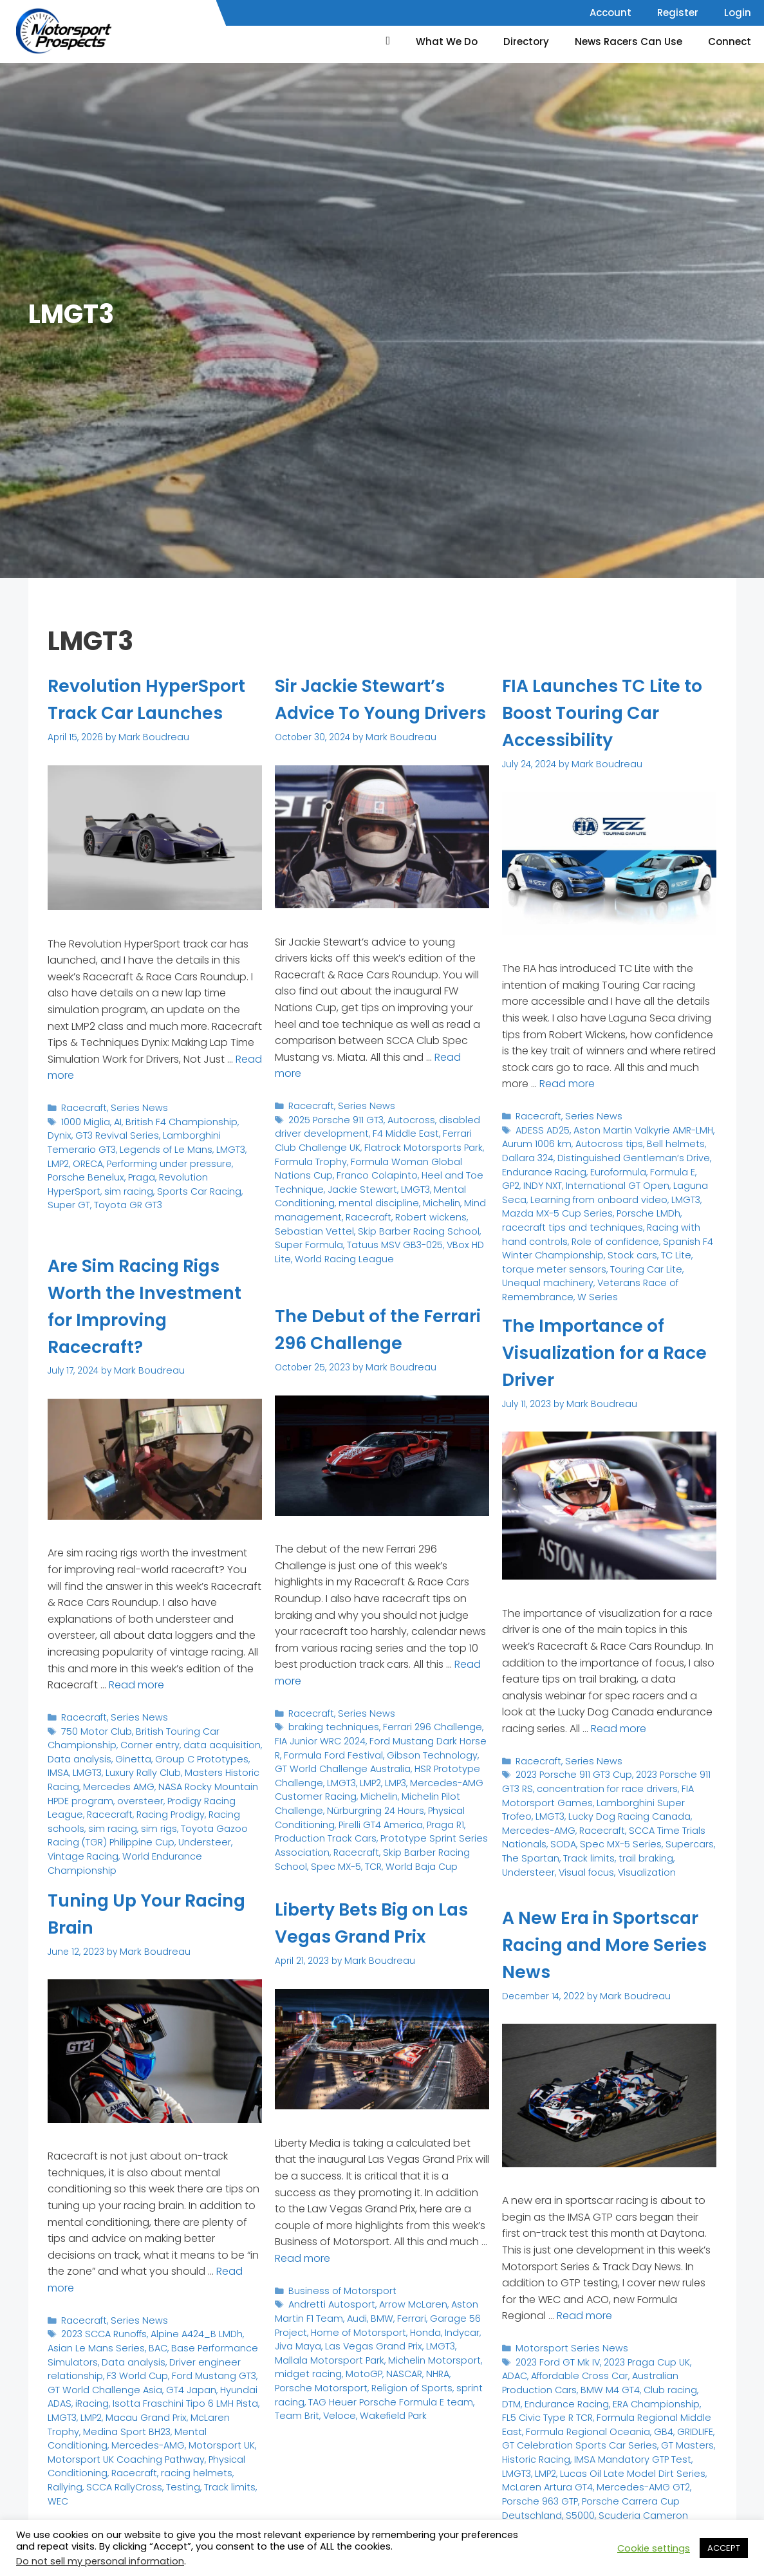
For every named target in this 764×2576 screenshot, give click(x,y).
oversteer (110, 1795)
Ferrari (404, 2316)
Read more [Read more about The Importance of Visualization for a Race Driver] (618, 1728)
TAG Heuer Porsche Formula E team (378, 2387)
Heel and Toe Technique (409, 1197)
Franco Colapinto (313, 1197)
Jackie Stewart (306, 1210)
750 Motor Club (94, 1729)
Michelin (371, 1224)
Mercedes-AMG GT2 (546, 2478)
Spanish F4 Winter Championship (629, 1233)
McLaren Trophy (188, 2411)
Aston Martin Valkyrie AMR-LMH (638, 1128)
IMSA (247, 1756)
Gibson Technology (413, 1752)
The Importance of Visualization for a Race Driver (591, 1352)
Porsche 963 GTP (630, 2478)
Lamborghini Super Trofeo (644, 1799)
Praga (60, 1199)
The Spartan (686, 1839)
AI (116, 1147)
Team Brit (435, 2395)
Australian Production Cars (656, 2373)
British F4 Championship (176, 1147)
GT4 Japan (168, 2385)
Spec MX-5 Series (568, 1839)
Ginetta (126, 1756)
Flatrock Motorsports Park (392, 1171)
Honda (414, 2329)
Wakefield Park (341, 2408)
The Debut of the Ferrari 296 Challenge (379, 1329)
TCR (368, 1857)
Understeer (139, 1834)
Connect (729, 41)
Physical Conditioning (95, 2450)
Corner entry (144, 1743)
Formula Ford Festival (321, 1752)
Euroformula (613, 1167)
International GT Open (591, 1181)
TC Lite (566, 1246)
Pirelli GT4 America (375, 1817)
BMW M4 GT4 (529, 2386)
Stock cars (525, 1246)
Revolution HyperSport (125, 1199)
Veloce (290, 2408)
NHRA (395, 2368)
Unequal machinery (582, 1259)
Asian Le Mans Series (93, 2345)
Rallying (64, 2464)
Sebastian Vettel (428, 1237)
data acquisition (211, 1743)
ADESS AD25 (542, 1128)
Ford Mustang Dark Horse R (410, 1738)
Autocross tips (603, 1141)
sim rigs (96, 1821)
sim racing (200, 1199)
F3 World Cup (132, 2372)
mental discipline (312, 1224)
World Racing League (441, 1263)
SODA (514, 1839)
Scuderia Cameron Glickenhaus (597, 2497)
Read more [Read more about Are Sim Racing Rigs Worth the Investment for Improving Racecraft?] (136, 1684)
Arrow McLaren (405, 2303)
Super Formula (405, 1250)
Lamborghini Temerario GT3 (189, 1160)
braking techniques (330, 1725)
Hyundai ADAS (226, 2385)
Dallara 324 (526, 1154)
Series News (134, 1134)
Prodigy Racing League (185, 1795)
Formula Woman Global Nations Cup (388, 1184)
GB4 (552, 2426)
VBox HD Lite (364, 1263)
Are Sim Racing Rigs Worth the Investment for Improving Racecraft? (155, 1306)
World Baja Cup (415, 1857)
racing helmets (226, 2450)
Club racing (586, 2386)
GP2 (698, 1167)
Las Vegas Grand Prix (347, 2342)
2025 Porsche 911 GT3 (335, 1145)
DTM (625, 2386)
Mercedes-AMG (225, 2424)
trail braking (579, 1851)
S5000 (634, 2491)
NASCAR (362, 2368)
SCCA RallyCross (120, 2464)
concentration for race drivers (602, 1786)
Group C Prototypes (190, 1756)
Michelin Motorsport (390, 2355)
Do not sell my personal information (100, 2561)
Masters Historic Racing (206, 1768)
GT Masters (575, 2439)
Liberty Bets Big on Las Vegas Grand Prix (377, 1923)
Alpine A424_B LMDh (192, 2332)
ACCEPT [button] (723, 2548)
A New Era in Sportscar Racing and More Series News (608, 1944)
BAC (151, 2345)
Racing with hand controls (613, 1220)
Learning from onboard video (565, 1194)
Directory (526, 41)
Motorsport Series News (567, 2347)
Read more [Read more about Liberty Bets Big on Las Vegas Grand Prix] (302, 2257)
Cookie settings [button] (653, 2548)
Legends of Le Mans (91, 1173)
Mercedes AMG (81, 1782)
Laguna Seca (673, 1181)
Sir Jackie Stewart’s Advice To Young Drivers (370, 712)
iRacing (64, 2398)
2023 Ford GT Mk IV (556, 2360)
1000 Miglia (84, 1147)
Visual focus (687, 1851)
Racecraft (82, 1134)
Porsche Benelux (205, 1187)
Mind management (435, 1224)
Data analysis (77, 1756)
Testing (176, 2464)
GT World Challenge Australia (373, 1758)
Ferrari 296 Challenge (424, 1725)
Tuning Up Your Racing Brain (122, 1914)
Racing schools (196, 1808)
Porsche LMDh (593, 1207)
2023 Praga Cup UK (643, 2360)
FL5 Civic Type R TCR (666, 2400)
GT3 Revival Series (87, 1160)
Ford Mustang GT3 (205, 2372)
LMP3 (391, 1778)
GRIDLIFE (583, 2426)
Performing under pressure (106, 1187)
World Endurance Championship (119, 1848)
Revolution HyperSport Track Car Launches (152, 712)
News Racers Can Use (628, 41)
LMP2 (180, 1173)
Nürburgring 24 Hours (370, 1804)
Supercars (633, 1839)
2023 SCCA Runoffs (103, 2332)
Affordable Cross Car (547, 2373)
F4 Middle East (394, 1158)
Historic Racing (635, 2439)
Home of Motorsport (353, 2329)
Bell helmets (664, 1141)
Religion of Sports (364, 2381)
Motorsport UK (78, 2437)
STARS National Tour (545, 2518)
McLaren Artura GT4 (622, 2465)
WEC (58, 2476)
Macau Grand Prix (111, 2411)
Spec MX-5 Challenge (652, 2505)
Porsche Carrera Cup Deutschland (605, 2484)
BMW (376, 2316)
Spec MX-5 (333, 1857)
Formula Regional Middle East (565, 2413)
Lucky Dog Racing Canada (591, 1812)
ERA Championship (577, 2400)
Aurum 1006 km (535, 1141)
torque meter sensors (632, 1246)
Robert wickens (355, 1237)
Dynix (243, 1147)
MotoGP (324, 2368)
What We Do (447, 41)
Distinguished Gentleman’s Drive (626, 1154)
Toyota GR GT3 (176, 1212)
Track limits (526, 1851)
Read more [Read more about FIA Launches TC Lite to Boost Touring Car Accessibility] (567, 1083)
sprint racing (433, 2381)
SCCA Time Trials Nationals (631, 1826)
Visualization (529, 1865)
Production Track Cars (323, 1830)
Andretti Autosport (328, 2303)
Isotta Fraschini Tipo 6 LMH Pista (152, 2398)
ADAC (701, 2360)
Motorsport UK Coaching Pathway (186, 2437)
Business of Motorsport (337, 2289)
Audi (352, 2316)
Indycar (449, 2329)
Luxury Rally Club (115, 1768)
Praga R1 (438, 1817)
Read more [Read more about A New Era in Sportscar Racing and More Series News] (584, 2315)
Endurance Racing (542, 1167)
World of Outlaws (629, 2518)
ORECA (209, 1173)
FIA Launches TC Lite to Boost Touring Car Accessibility (602, 712)
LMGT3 (151, 1173)
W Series (590, 1273)
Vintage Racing (200, 1834)
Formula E (665, 1167)
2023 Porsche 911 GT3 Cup (572, 1773)
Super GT (120, 1212)
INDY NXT (520, 1181)
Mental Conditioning (417, 1210)
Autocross (408, 1145)
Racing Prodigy (127, 1808)
